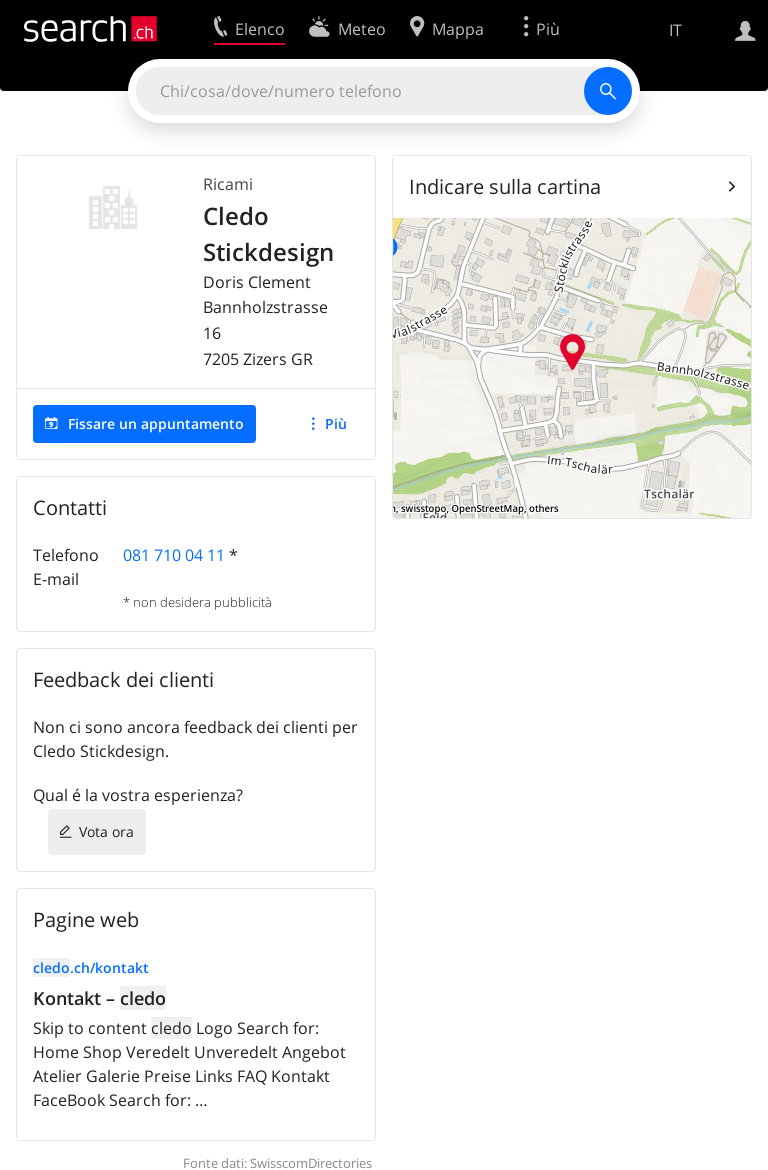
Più (336, 423)
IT (675, 30)
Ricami (228, 184)
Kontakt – (99, 998)
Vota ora (106, 831)
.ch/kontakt (91, 967)
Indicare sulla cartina (505, 186)
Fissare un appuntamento (156, 423)
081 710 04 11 (174, 555)
